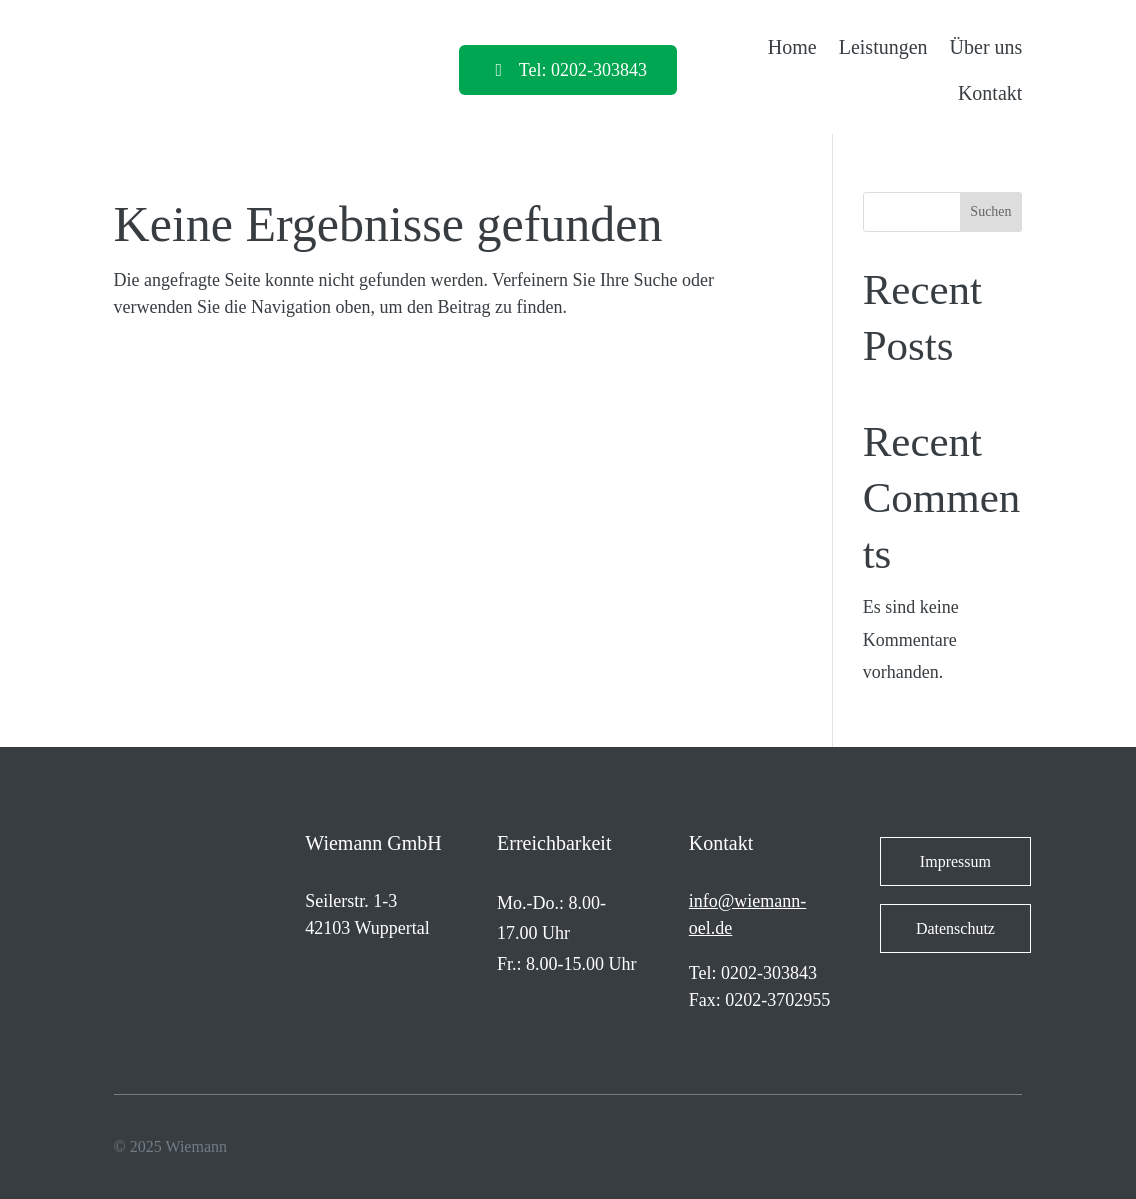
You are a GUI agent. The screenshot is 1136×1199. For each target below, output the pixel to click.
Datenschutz (955, 928)
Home (792, 47)
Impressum (955, 861)
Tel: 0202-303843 (583, 70)
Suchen (990, 211)
